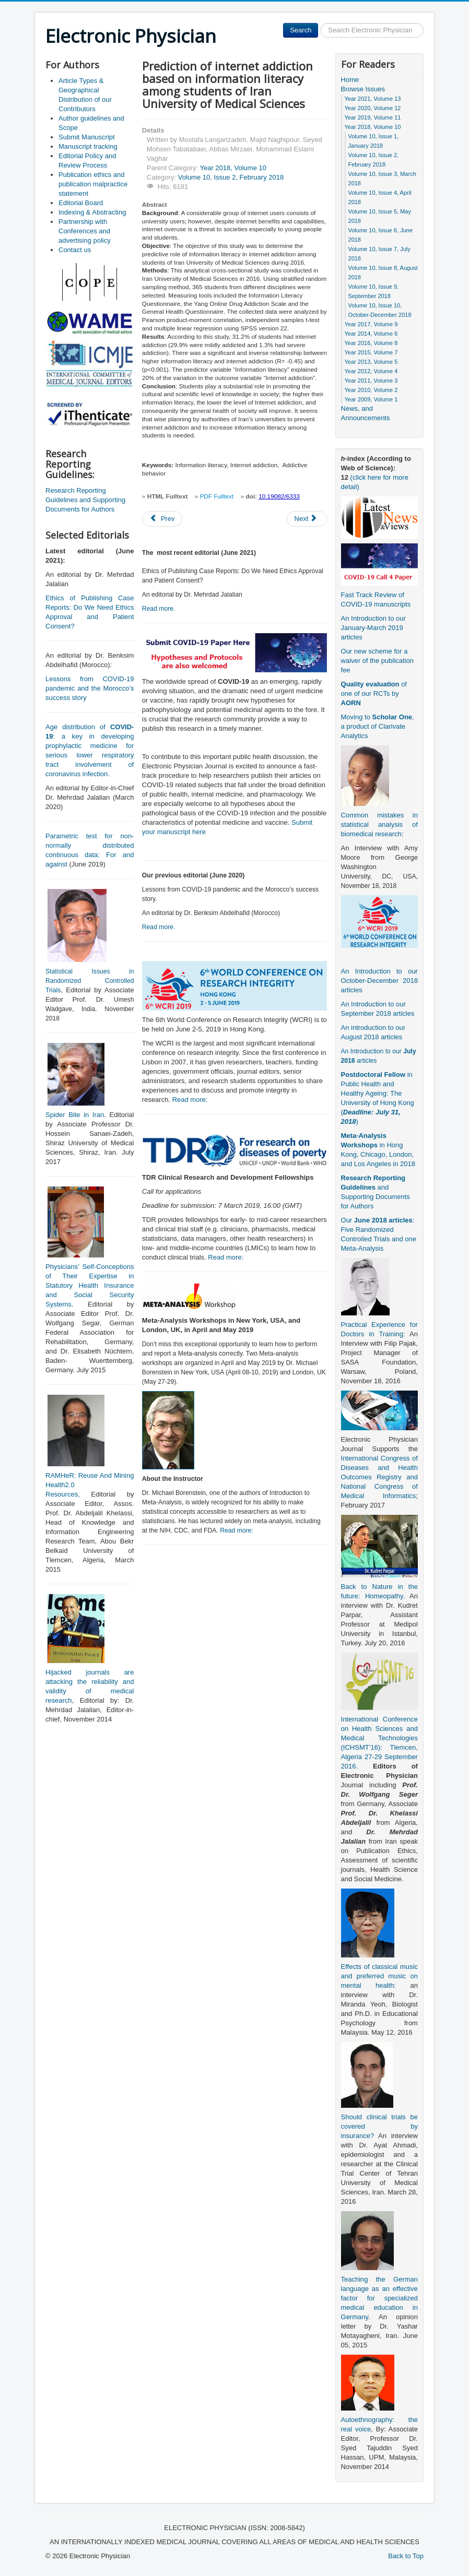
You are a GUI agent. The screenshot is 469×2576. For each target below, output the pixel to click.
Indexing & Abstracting (92, 212)
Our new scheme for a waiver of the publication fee (377, 660)
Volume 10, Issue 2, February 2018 (231, 177)
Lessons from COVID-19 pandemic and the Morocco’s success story (89, 688)
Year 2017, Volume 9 (371, 324)
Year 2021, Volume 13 (373, 99)
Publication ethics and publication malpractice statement (92, 184)
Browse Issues (363, 89)
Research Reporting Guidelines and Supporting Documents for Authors (85, 499)
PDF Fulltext (216, 496)
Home (350, 80)
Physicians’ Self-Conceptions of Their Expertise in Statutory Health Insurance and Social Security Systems (89, 1285)
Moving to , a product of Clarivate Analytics (377, 726)
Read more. (158, 608)
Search (300, 30)
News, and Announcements (365, 413)
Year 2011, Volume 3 (371, 380)
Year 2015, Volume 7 (371, 352)
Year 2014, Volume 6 (371, 333)
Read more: (190, 1099)
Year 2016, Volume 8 (371, 343)
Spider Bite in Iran (74, 1115)
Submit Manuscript (86, 137)
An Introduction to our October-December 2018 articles (379, 980)
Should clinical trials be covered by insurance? (379, 2126)
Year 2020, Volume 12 (373, 108)
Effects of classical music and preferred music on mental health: (379, 1976)
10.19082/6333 (279, 496)
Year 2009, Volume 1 (371, 399)
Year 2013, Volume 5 (371, 362)
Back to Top (406, 2556)
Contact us (74, 250)
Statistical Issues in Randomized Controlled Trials (89, 981)
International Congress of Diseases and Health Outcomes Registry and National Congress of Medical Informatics (379, 1477)
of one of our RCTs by (374, 693)
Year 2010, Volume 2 (371, 390)
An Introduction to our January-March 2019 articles (373, 627)
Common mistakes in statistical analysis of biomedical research (379, 824)
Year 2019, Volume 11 (373, 117)
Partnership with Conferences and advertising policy (84, 231)
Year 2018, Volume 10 (233, 168)
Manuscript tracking (88, 146)
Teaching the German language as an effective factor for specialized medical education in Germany (379, 2298)
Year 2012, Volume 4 (371, 371)
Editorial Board (80, 203)
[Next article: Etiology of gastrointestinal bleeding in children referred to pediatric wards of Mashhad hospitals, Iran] (307, 519)
